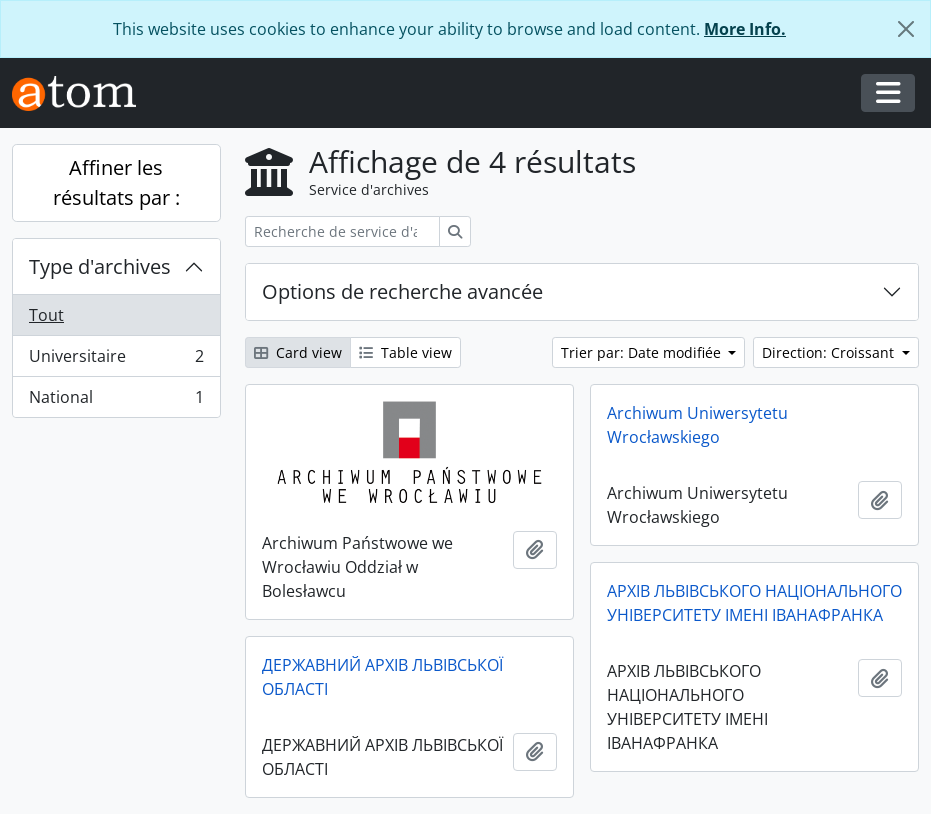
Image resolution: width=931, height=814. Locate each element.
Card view (298, 352)
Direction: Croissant (830, 352)
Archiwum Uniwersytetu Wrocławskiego (697, 425)
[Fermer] (906, 29)
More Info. (745, 29)
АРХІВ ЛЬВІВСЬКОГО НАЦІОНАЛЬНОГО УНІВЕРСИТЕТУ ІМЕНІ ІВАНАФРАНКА (754, 603)
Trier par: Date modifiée (643, 352)
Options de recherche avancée (402, 291)
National (116, 401)
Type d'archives (100, 266)
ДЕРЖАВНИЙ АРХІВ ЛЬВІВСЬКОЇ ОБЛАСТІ (382, 677)
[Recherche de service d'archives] (342, 231)
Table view (405, 352)
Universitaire (116, 360)
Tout (46, 315)
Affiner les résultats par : (116, 182)
